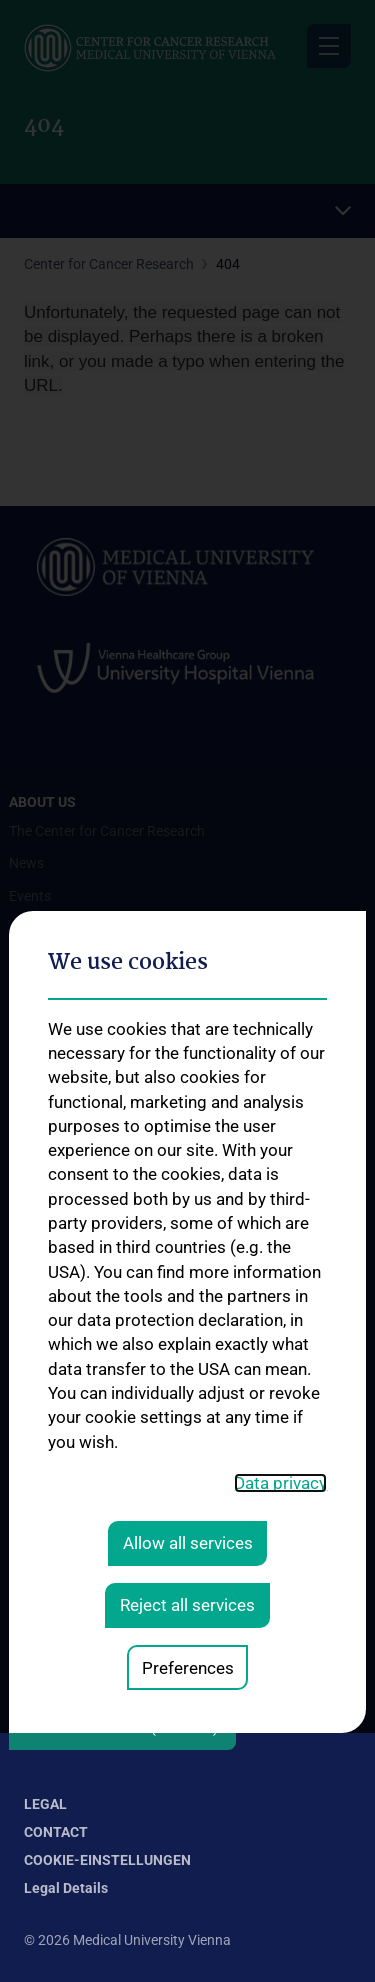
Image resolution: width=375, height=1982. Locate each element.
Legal (45, 1804)
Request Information (73, 1564)
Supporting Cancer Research (97, 1531)
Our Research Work (68, 1499)
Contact (56, 1832)
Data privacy (280, 1189)
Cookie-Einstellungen (107, 1860)
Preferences (188, 1373)
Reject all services (187, 1311)
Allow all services (188, 1249)
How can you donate (73, 1660)
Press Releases (55, 1596)
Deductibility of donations (88, 1628)
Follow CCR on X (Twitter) (122, 1728)
